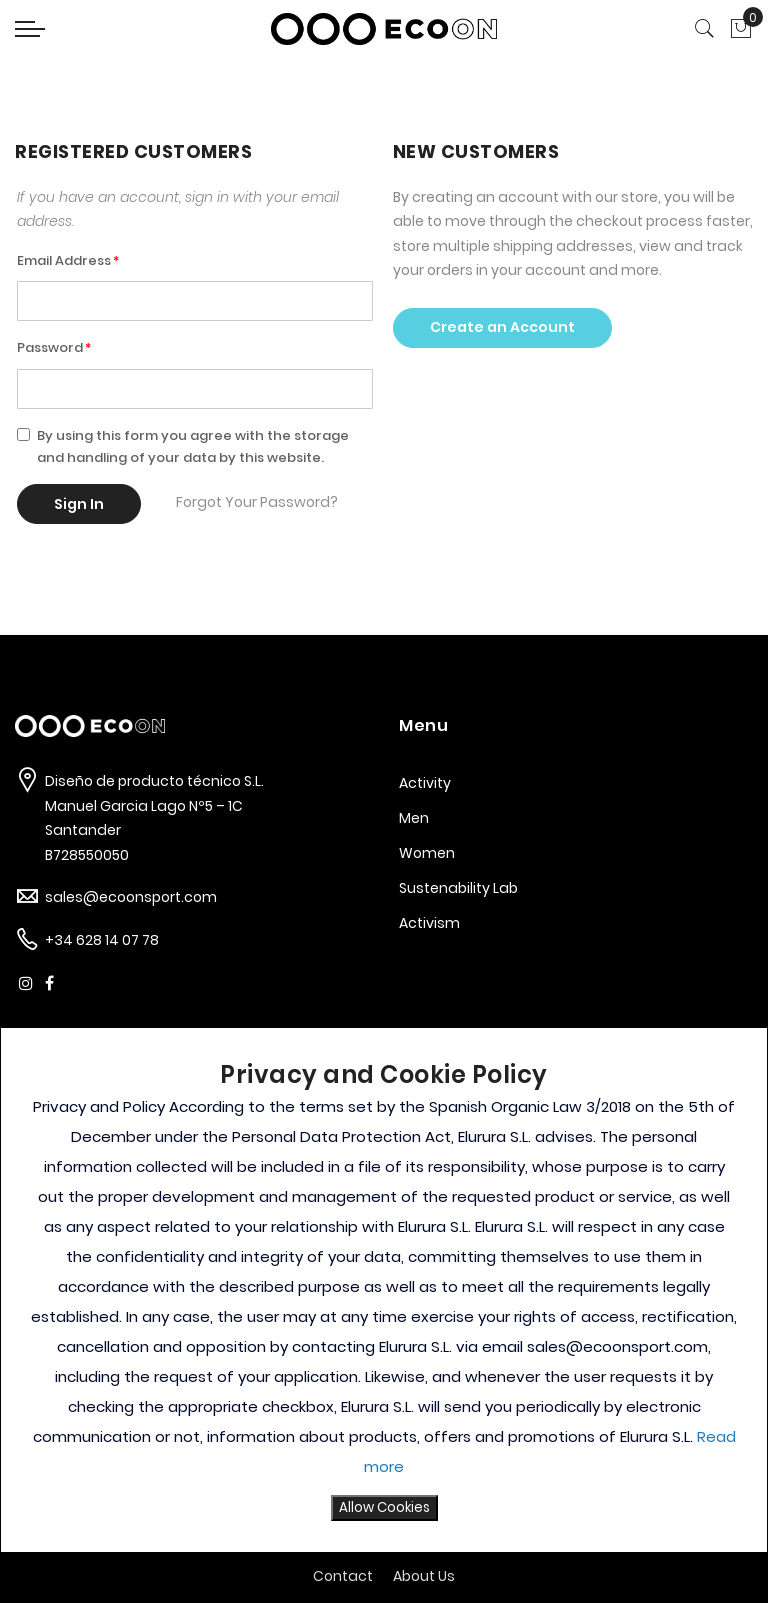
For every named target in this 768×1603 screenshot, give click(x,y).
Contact (343, 1576)
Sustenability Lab (458, 888)
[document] (384, 1290)
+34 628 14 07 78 (102, 940)
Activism (429, 923)
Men (414, 818)
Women (427, 853)
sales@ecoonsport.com (131, 897)
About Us (424, 1576)
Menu (423, 725)
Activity (425, 783)
